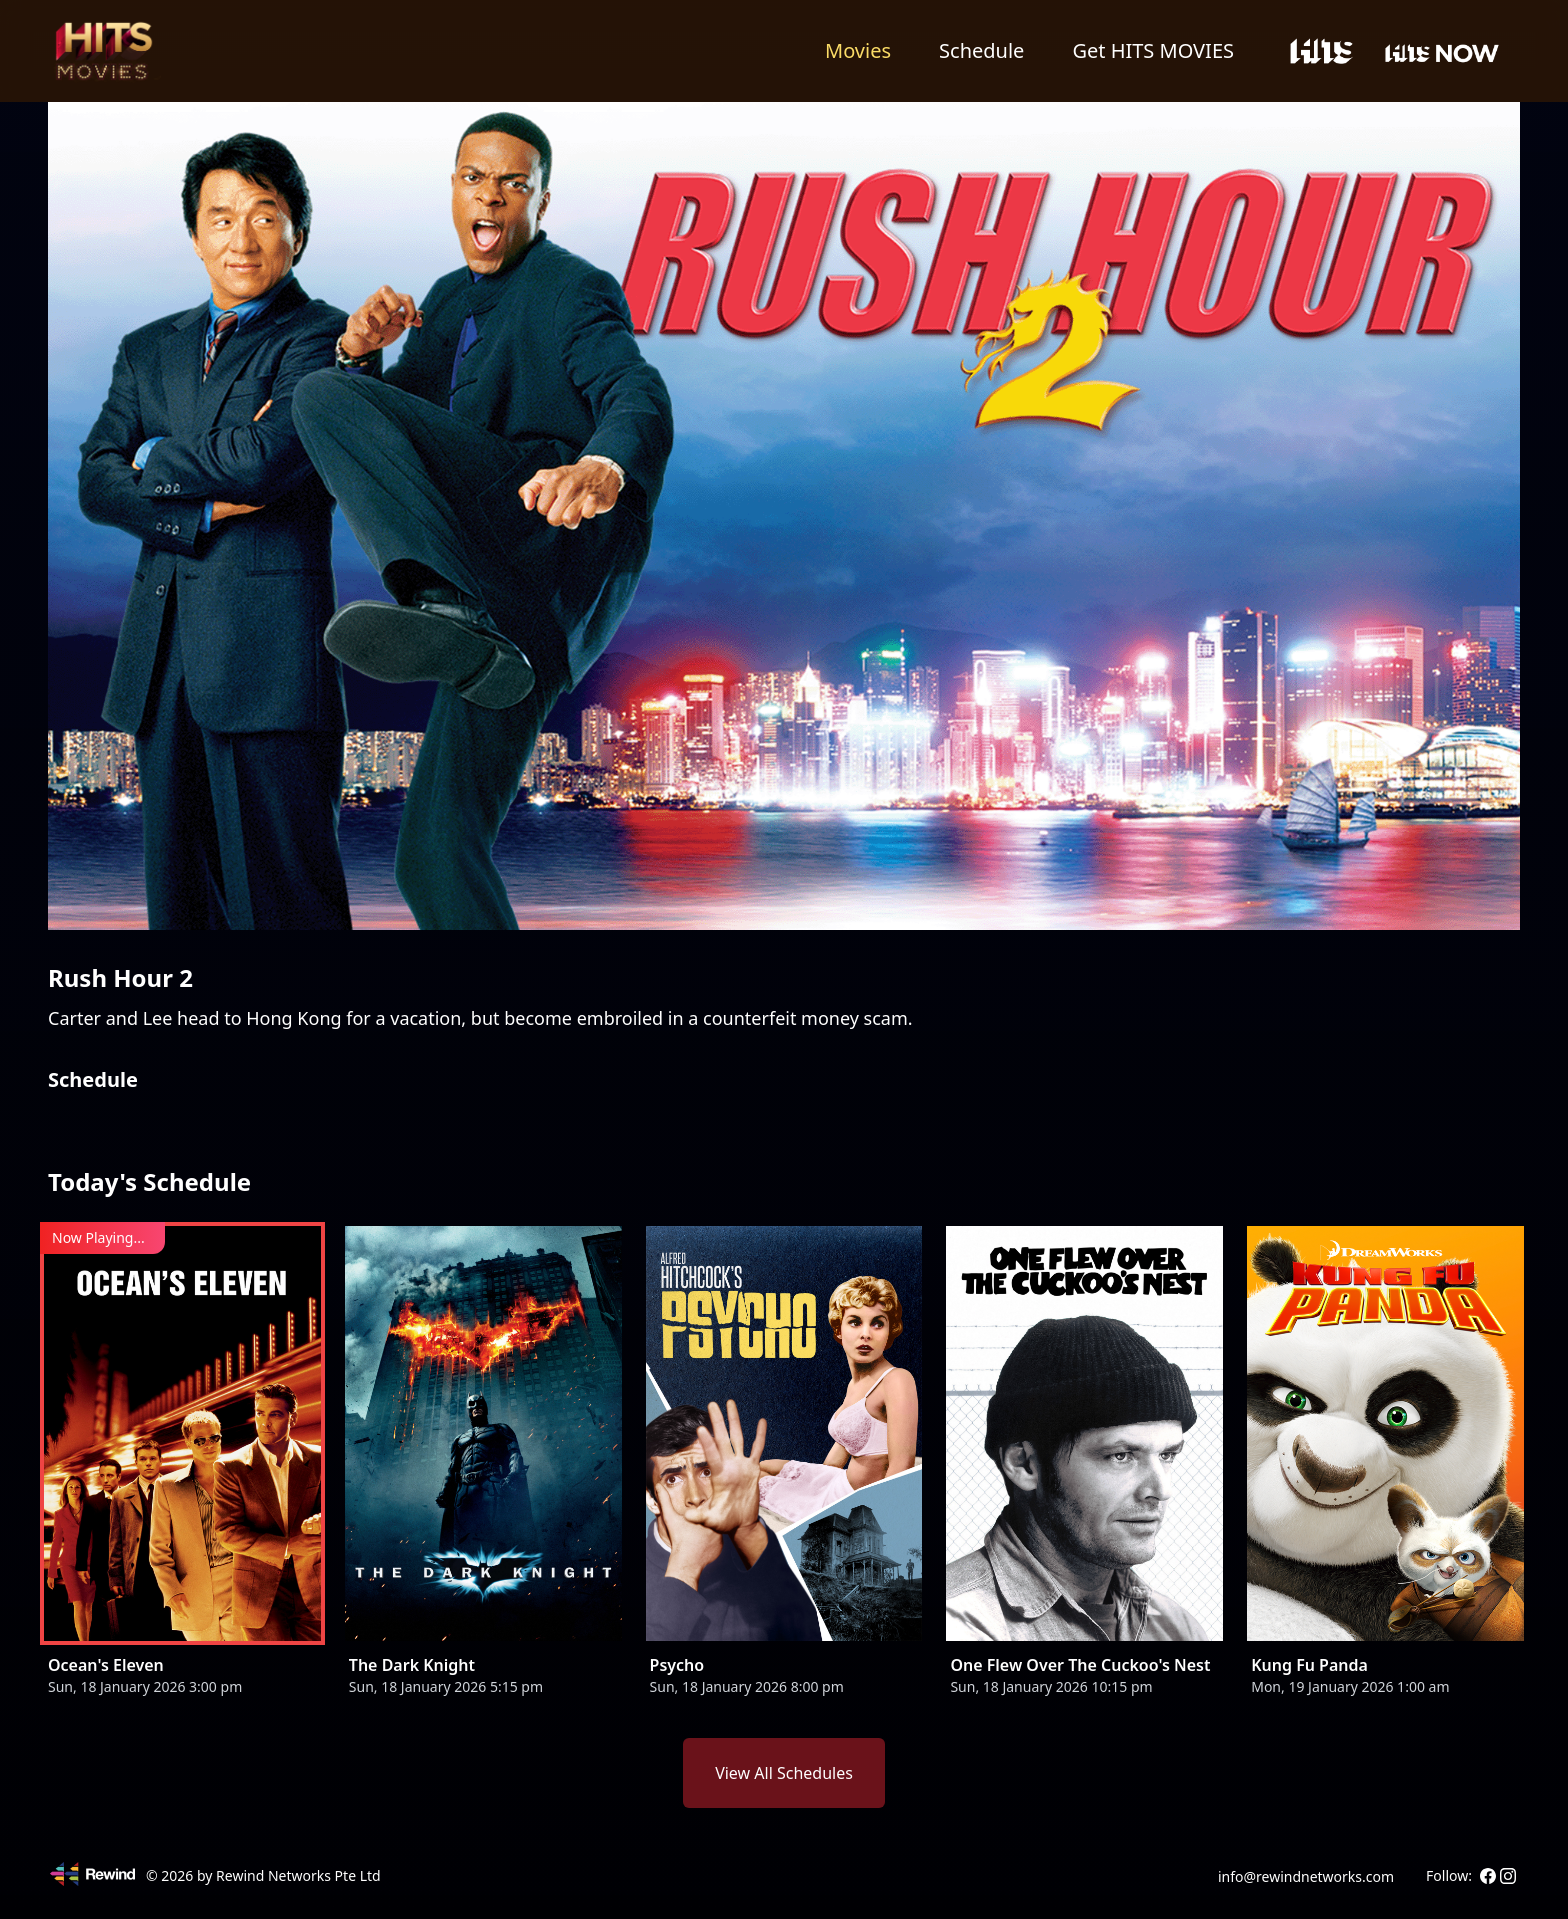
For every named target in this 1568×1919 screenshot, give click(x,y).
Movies (858, 50)
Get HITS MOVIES (1153, 50)
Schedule (981, 50)
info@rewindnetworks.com (1306, 1876)
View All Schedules (784, 1773)
